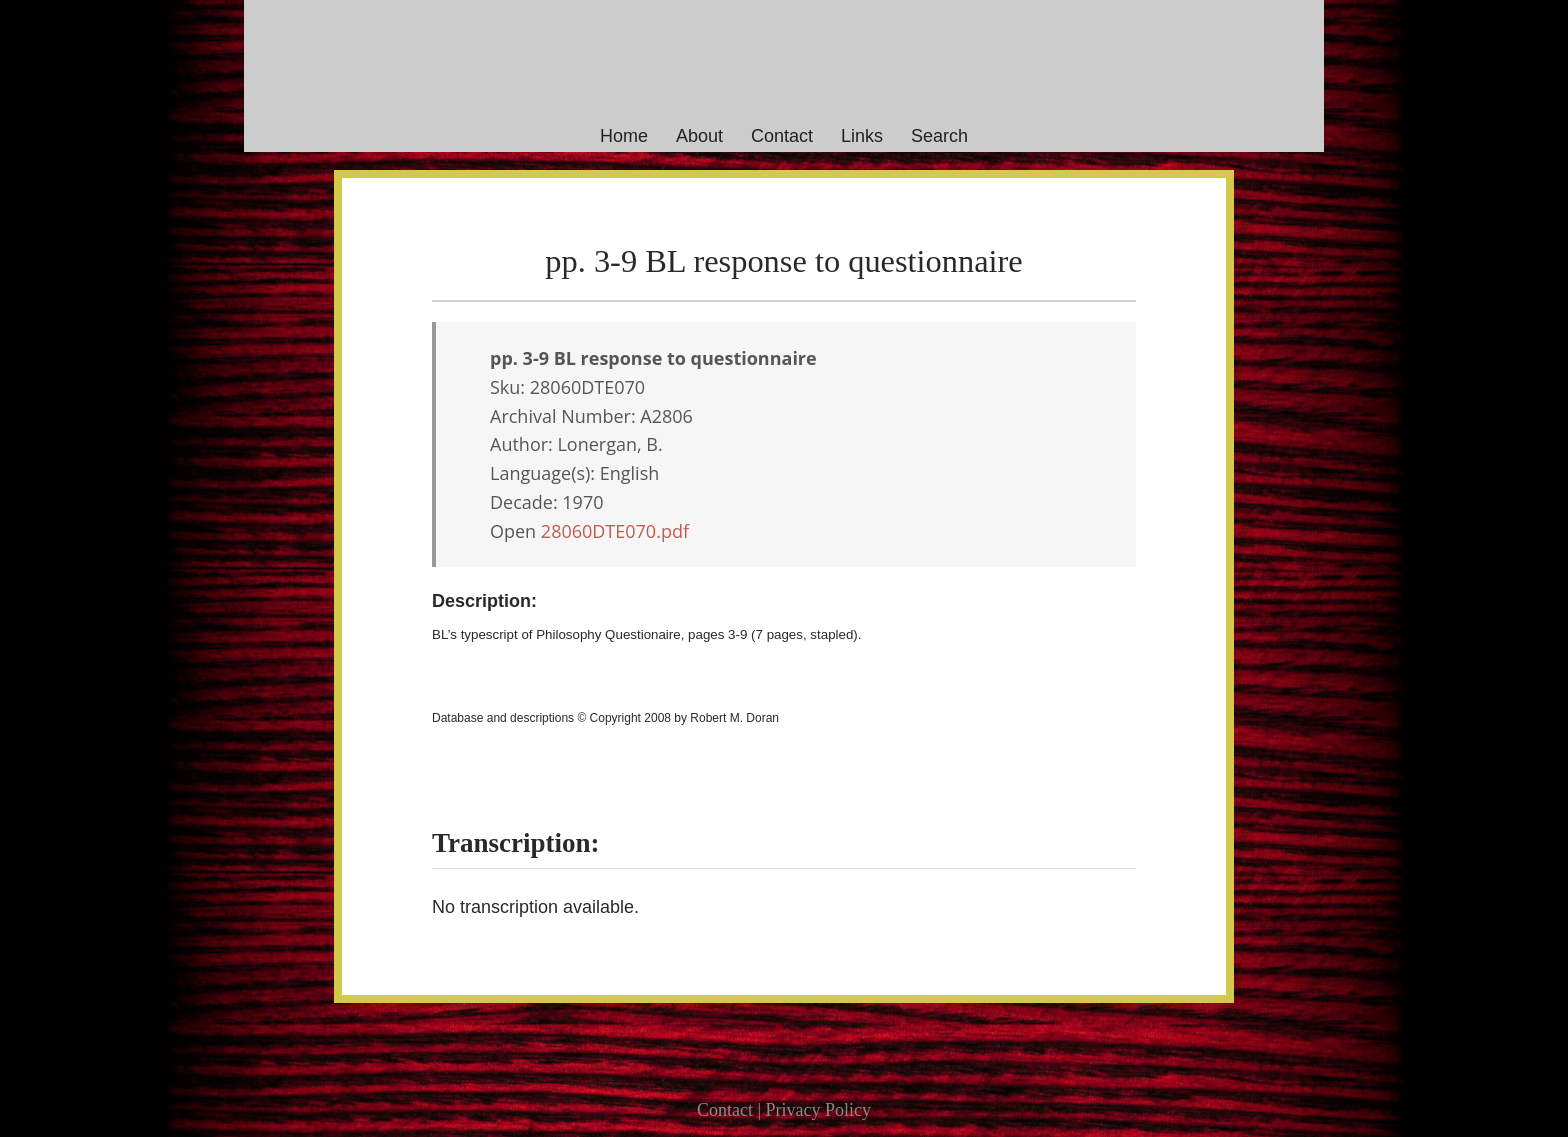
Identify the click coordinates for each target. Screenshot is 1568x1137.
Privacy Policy (819, 1110)
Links (862, 136)
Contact (782, 136)
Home (624, 136)
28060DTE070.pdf (615, 531)
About (699, 136)
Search (939, 136)
